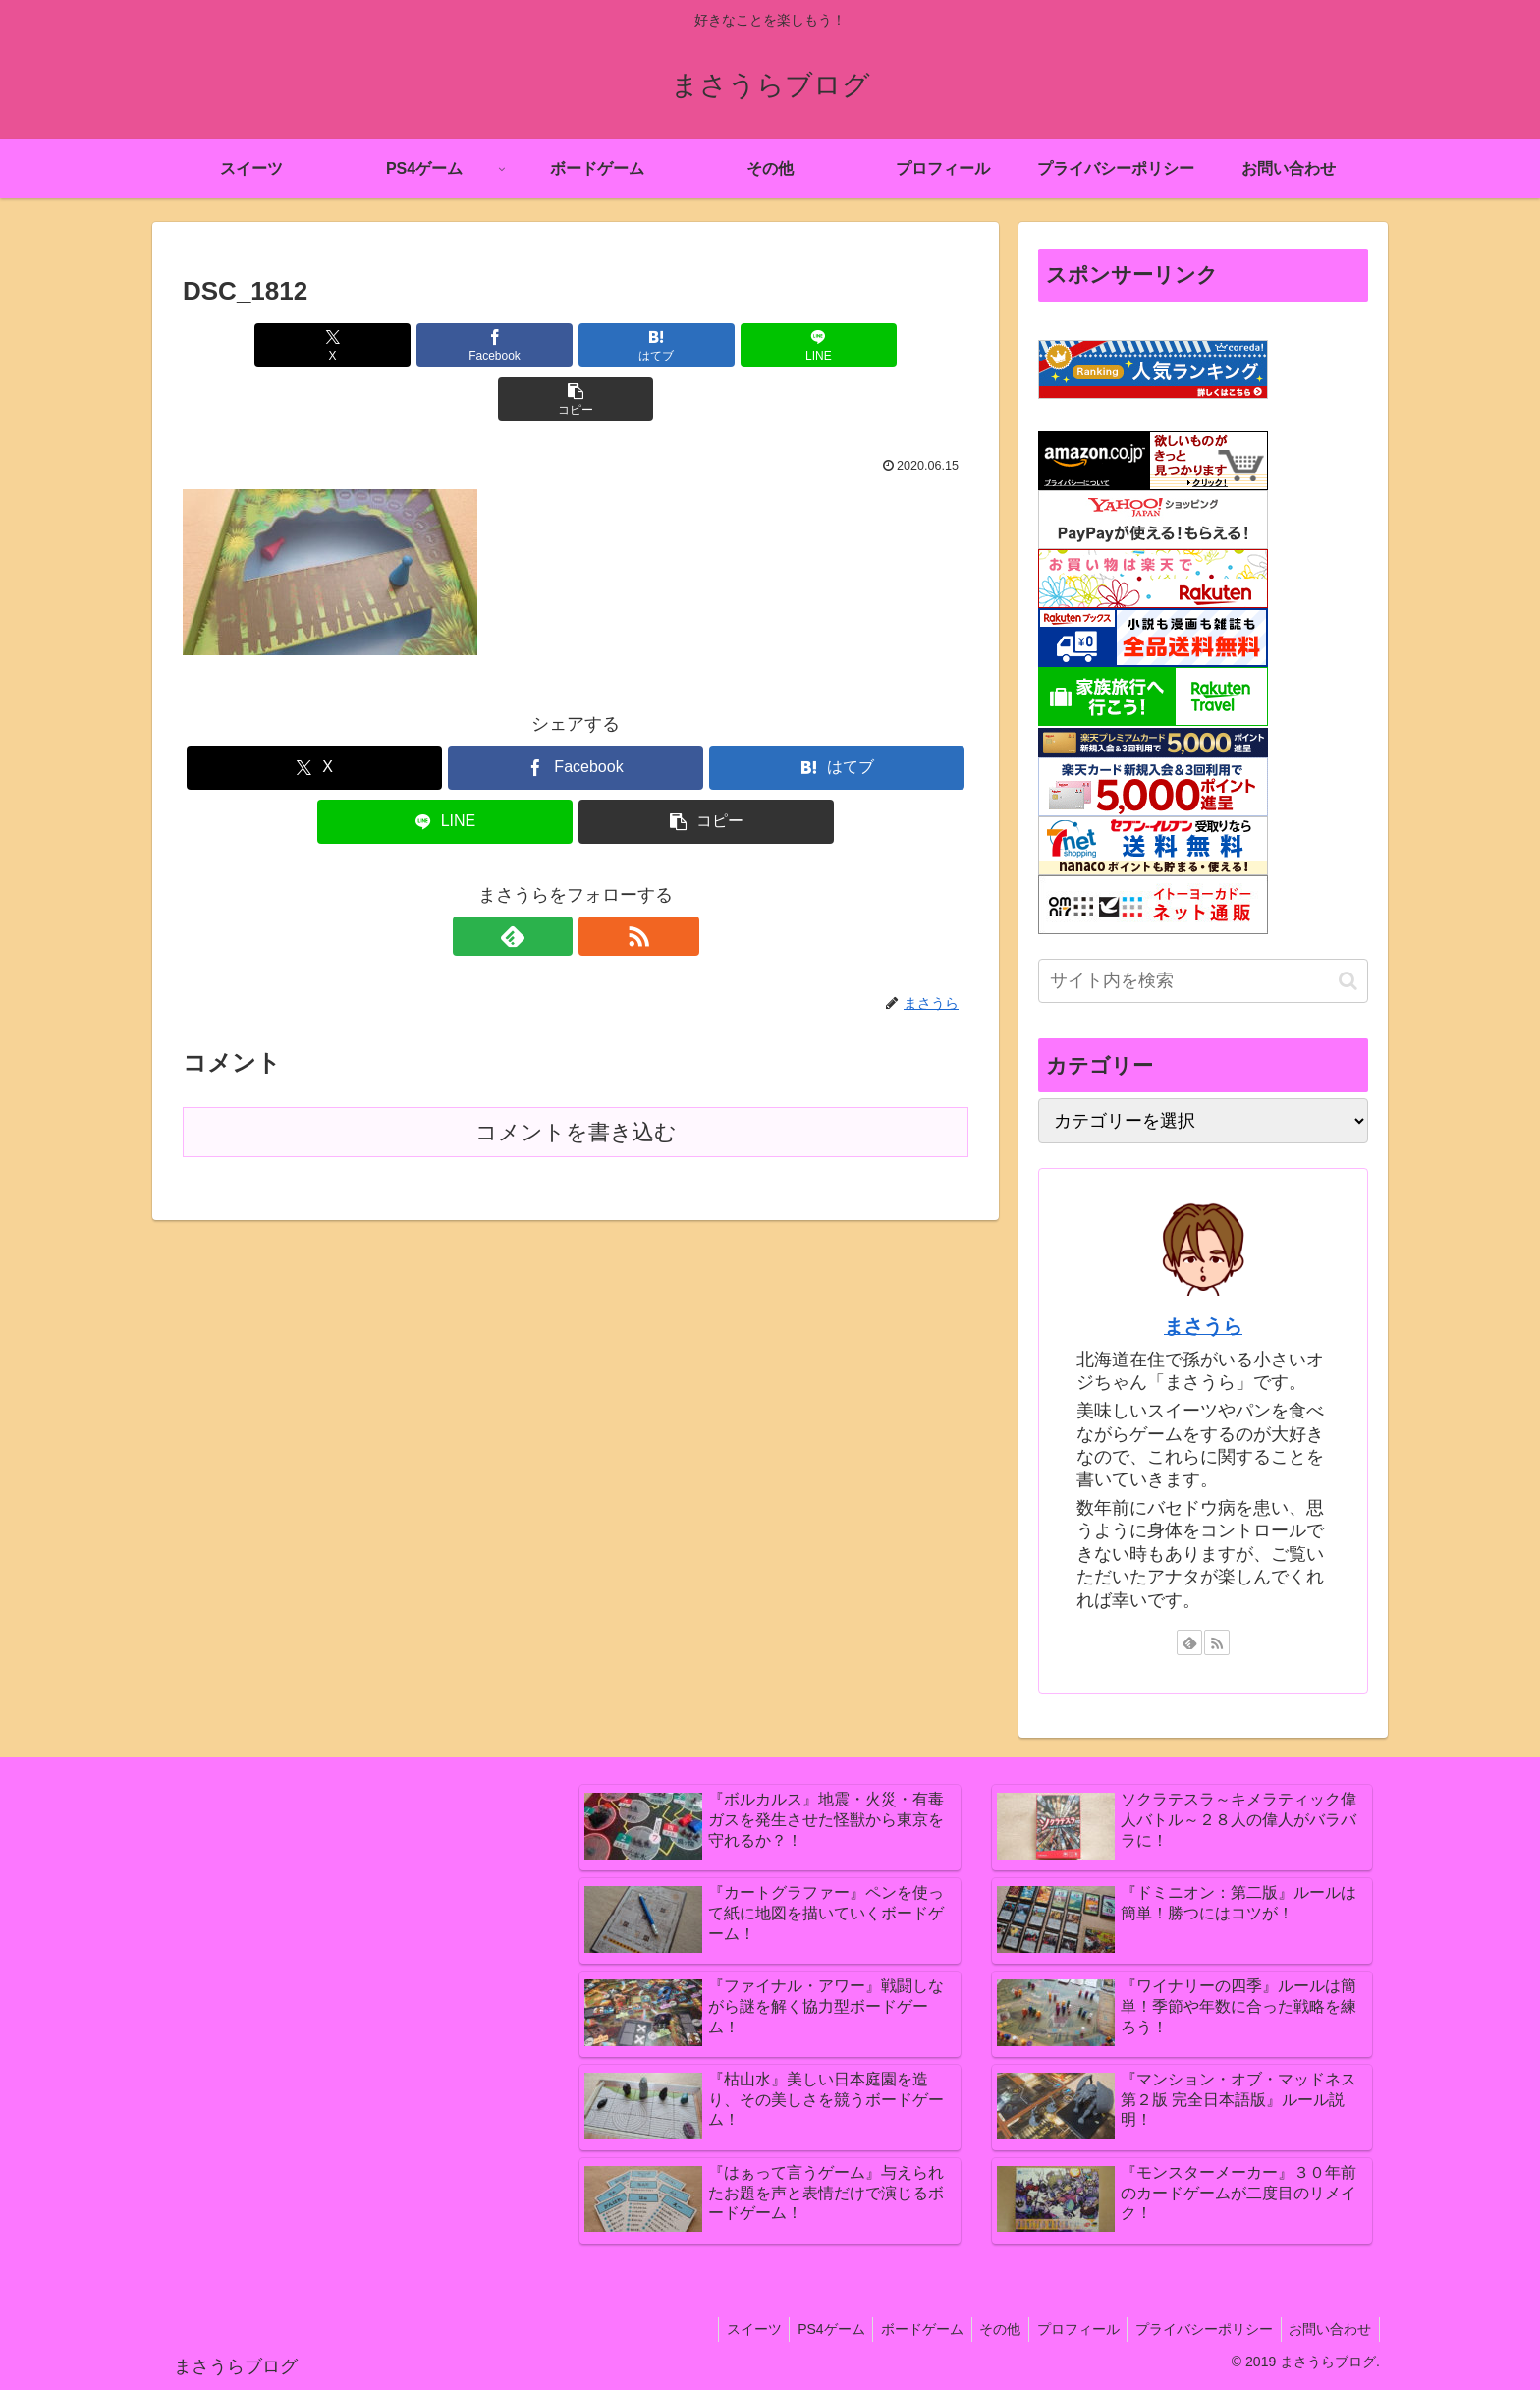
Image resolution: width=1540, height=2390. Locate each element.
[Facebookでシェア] (444, 345)
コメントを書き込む (576, 1078)
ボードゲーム (901, 2329)
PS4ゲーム (806, 2329)
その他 (984, 2329)
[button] (840, 345)
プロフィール (1066, 2329)
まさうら (1203, 1326)
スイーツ (724, 2329)
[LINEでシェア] (707, 345)
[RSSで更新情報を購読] (598, 882)
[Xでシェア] (311, 345)
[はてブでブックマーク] (575, 345)
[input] (1203, 981)
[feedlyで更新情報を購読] (553, 882)
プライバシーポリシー (1197, 2329)
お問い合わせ (1328, 2329)
